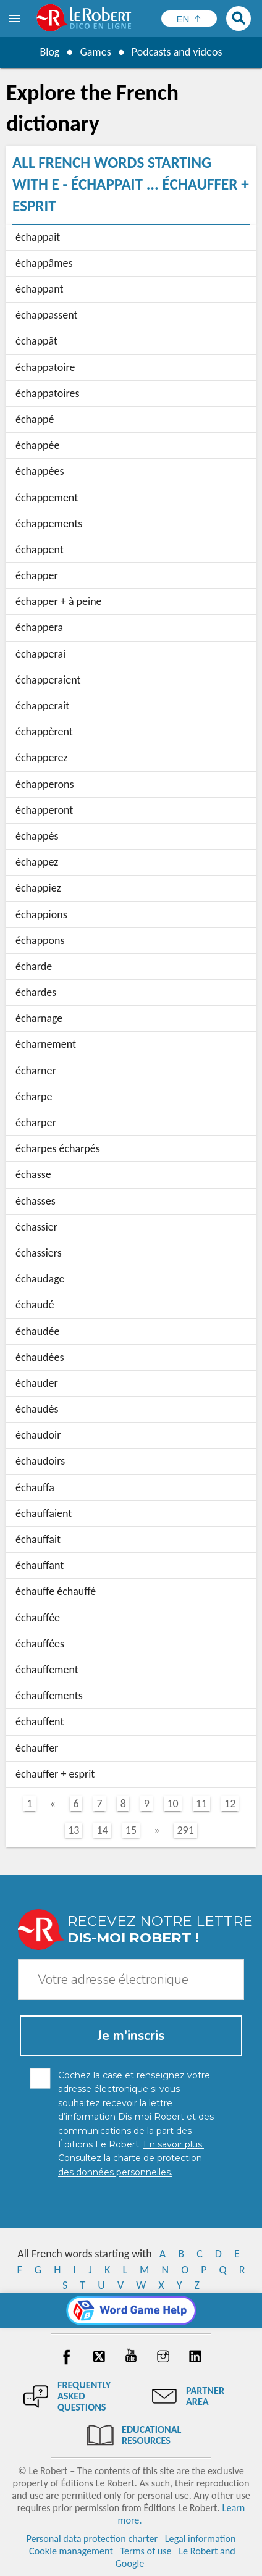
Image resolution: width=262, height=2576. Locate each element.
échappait (37, 237)
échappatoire (45, 367)
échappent (39, 549)
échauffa (34, 1487)
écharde (33, 966)
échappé (34, 419)
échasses (35, 1201)
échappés (37, 836)
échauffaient (43, 1513)
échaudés (37, 1409)
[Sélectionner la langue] (189, 18)
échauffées (39, 1643)
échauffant (39, 1565)
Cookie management (71, 2551)
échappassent (46, 315)
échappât (36, 341)
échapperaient (47, 680)
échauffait (38, 1539)
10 (172, 1803)
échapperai (40, 654)
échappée (37, 445)
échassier (36, 1227)
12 (229, 1803)
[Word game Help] (131, 2310)
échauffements (49, 1695)
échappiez (38, 888)
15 (131, 1830)
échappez (36, 862)
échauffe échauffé (55, 1591)
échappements (48, 523)
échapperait (42, 706)
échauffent (39, 1721)
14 (102, 1830)
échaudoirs (40, 1461)
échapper (36, 575)
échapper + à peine (58, 601)
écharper (35, 1122)
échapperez (41, 757)
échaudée (37, 1331)
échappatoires (47, 393)
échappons (40, 940)
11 (201, 1803)
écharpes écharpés (57, 1148)
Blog (49, 52)
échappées (39, 471)
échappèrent (44, 731)
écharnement (45, 1044)
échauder (36, 1383)
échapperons (44, 784)
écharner (35, 1070)
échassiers (38, 1253)
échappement (46, 497)
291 (185, 1830)
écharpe (33, 1096)
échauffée (37, 1618)
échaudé (34, 1304)
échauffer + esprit (55, 1774)
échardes (35, 992)
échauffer (36, 1748)
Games (95, 52)
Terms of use (146, 2551)
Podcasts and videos (177, 52)
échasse (33, 1174)
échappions (41, 914)
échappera (39, 627)
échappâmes (44, 263)
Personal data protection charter (92, 2539)
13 (73, 1830)
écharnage (38, 1018)
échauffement (46, 1669)
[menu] (15, 18)
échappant (39, 289)
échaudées (39, 1357)
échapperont (44, 810)
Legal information (200, 2539)
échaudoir (38, 1435)
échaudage (39, 1279)
